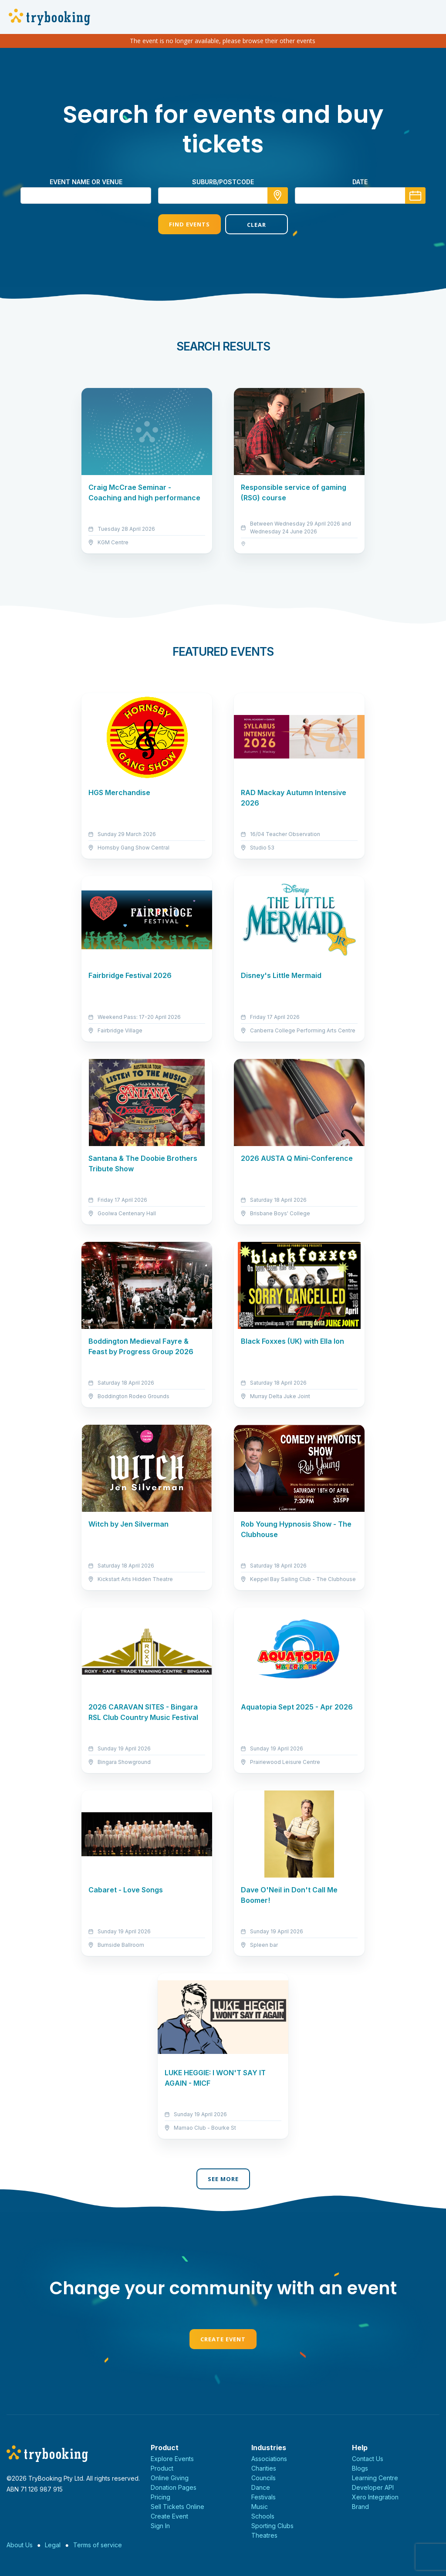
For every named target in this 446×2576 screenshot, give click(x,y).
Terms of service (97, 2545)
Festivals (263, 2497)
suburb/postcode (223, 181)
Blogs (360, 2468)
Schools (262, 2516)
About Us (20, 2545)
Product (162, 2468)
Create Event (223, 2339)
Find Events (189, 224)
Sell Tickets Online (177, 2506)
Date (360, 181)
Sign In (160, 2525)
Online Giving (170, 2478)
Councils (263, 2478)
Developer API (373, 2487)
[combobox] (223, 195)
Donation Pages (173, 2487)
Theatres (264, 2535)
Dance (260, 2487)
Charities (263, 2468)
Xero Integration (375, 2497)
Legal (53, 2545)
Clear (256, 225)
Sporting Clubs (272, 2525)
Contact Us (367, 2458)
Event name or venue (86, 181)
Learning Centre (375, 2478)
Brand (360, 2506)
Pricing (160, 2497)
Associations (269, 2458)
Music (259, 2506)
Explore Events (172, 2458)
